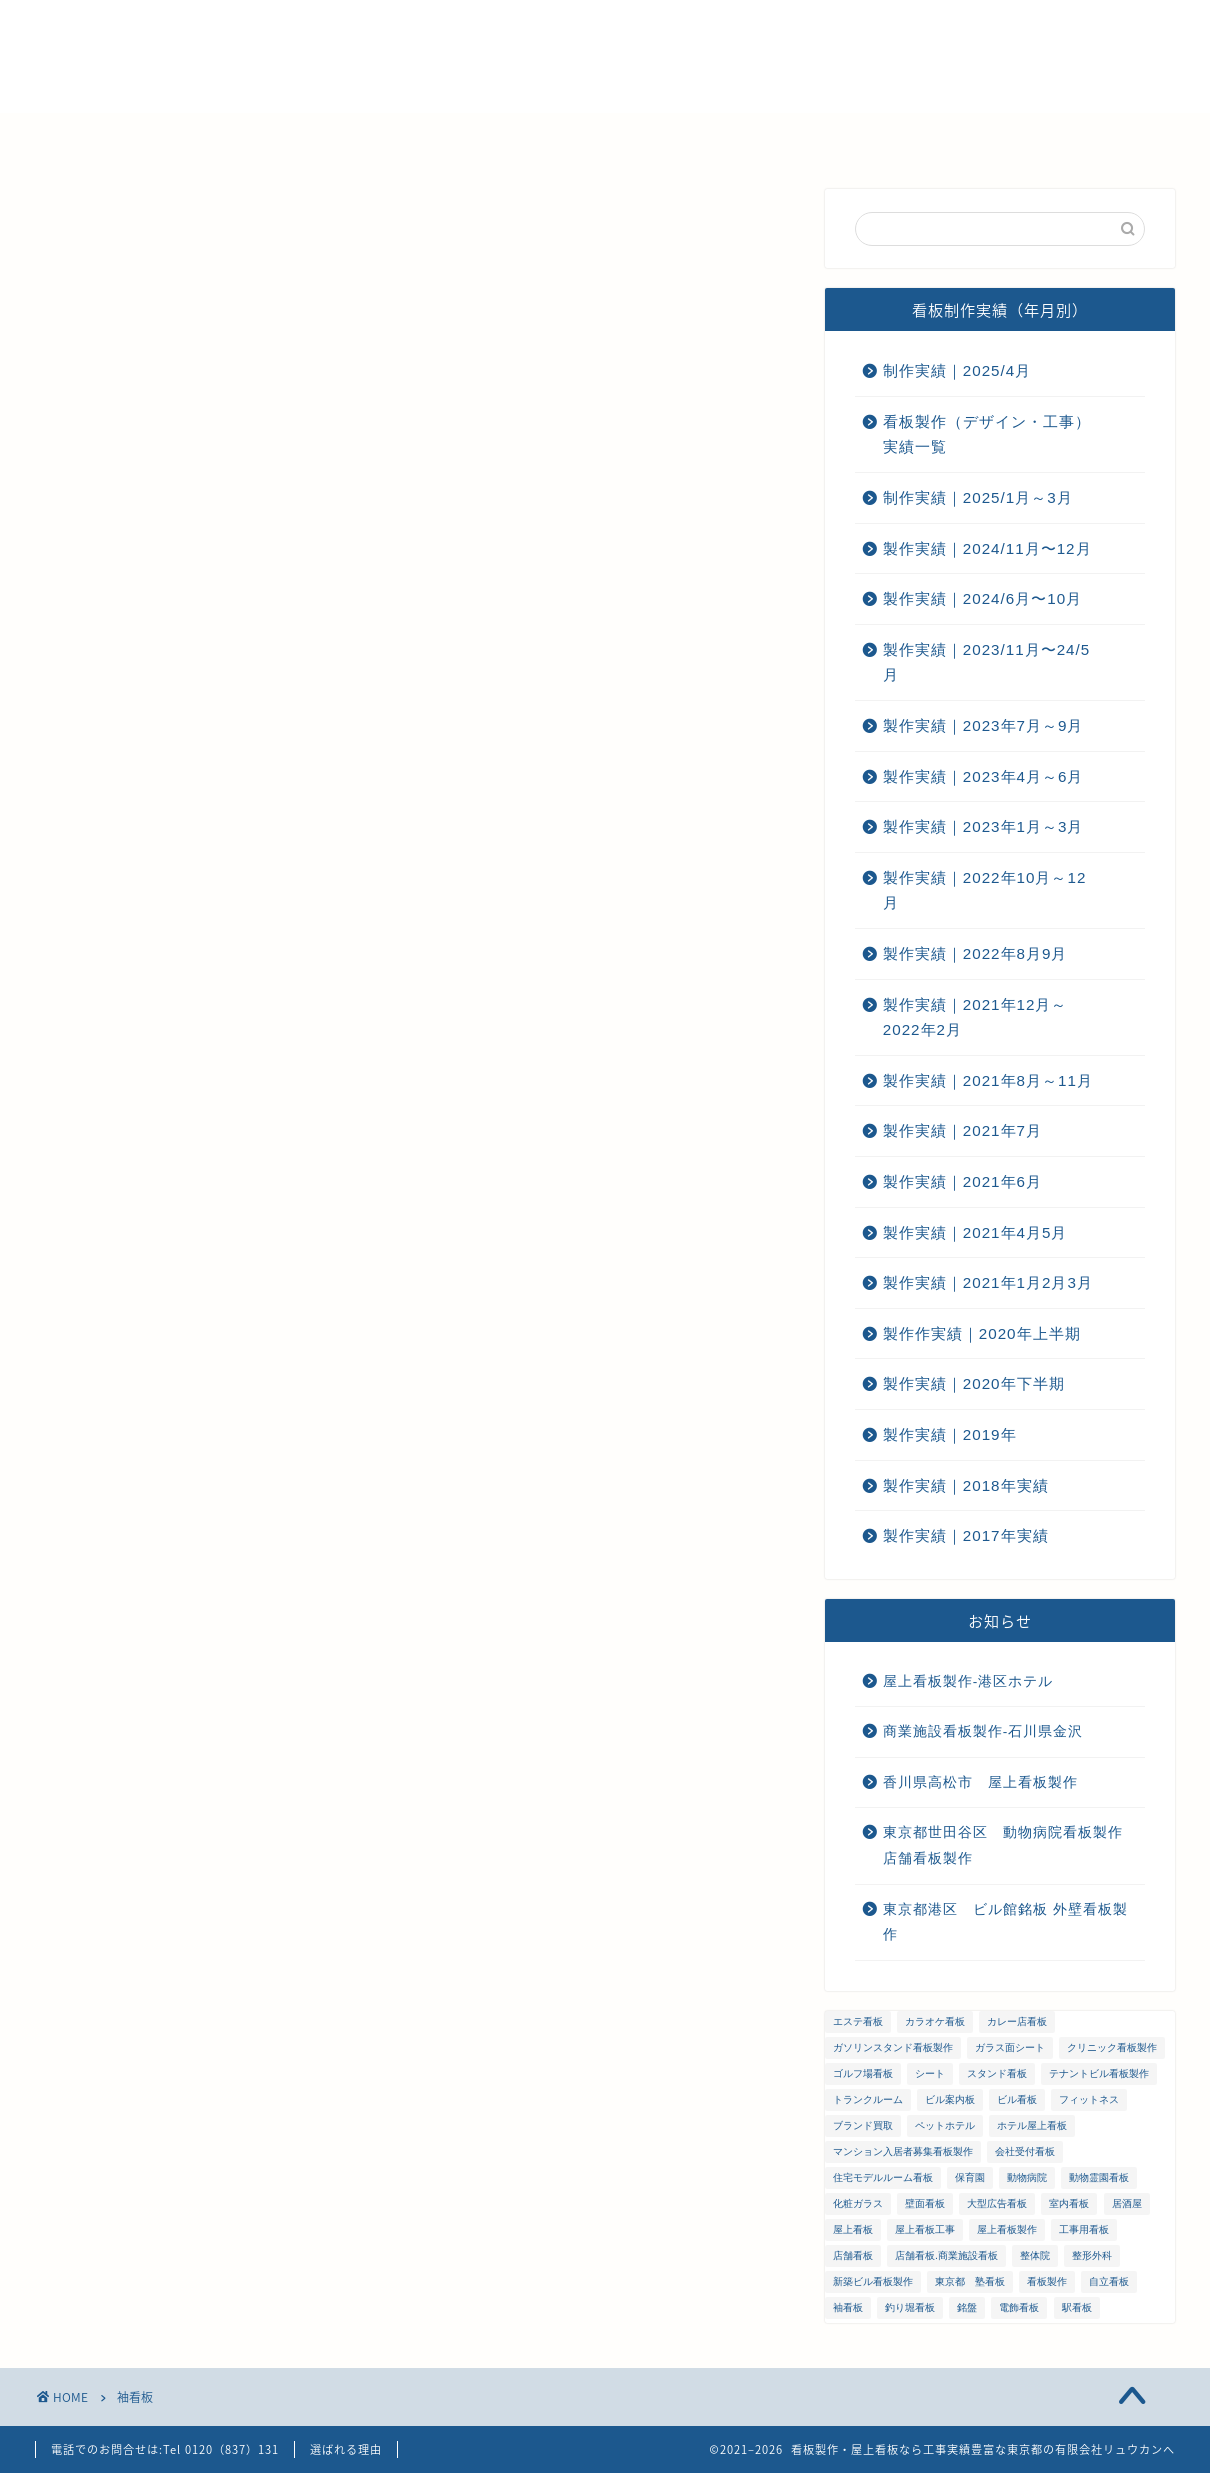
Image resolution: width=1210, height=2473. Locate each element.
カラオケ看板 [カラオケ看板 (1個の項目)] (935, 2021)
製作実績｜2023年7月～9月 (983, 725)
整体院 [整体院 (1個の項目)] (1035, 2255)
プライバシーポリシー (1003, 137)
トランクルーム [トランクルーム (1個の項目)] (868, 2099)
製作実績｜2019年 (950, 1434)
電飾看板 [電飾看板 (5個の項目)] (1019, 2307)
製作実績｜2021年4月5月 (975, 1232)
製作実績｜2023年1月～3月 (983, 826)
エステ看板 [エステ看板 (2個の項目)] (858, 2021)
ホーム (155, 137)
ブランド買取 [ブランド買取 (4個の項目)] (863, 2125)
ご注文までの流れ (678, 137)
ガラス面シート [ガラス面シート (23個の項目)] (1010, 2047)
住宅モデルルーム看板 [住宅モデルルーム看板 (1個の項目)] (883, 2177)
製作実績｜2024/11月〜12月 (987, 548)
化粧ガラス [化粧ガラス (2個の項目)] (858, 2203)
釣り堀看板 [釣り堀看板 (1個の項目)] (910, 2307)
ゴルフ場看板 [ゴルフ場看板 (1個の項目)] (863, 2073)
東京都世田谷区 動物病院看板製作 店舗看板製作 (1010, 1845)
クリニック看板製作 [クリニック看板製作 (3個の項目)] (1112, 2047)
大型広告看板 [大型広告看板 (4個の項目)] (997, 2203)
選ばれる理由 (273, 137)
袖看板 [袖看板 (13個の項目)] (848, 2307)
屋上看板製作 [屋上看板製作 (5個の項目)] (1007, 2229)
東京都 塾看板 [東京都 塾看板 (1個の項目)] (970, 2281)
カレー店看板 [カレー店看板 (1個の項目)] (1017, 2021)
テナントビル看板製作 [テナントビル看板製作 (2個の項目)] (1099, 2073)
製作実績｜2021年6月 (962, 1181)
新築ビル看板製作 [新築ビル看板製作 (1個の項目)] (873, 2281)
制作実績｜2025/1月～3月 (978, 497)
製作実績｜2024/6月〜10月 (982, 598)
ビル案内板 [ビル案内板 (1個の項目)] (950, 2099)
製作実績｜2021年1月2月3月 (988, 1282)
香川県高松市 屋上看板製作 (980, 1782)
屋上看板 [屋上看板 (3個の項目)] (853, 2229)
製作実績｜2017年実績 (966, 1535)
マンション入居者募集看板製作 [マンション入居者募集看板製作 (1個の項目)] (903, 2151)
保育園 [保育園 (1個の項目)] (970, 2177)
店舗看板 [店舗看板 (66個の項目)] (853, 2255)
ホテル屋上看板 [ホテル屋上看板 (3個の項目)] (1032, 2125)
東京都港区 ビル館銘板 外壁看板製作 (1005, 1922)
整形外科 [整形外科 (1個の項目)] (1092, 2255)
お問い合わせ (833, 137)
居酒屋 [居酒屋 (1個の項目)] (1127, 2203)
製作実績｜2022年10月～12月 (985, 890)
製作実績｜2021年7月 (962, 1130)
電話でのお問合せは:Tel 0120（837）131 (165, 2449)
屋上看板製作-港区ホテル (968, 1681)
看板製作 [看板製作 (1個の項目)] (1047, 2281)
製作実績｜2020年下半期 (974, 1383)
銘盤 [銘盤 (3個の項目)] (967, 2307)
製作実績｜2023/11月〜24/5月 (986, 662)
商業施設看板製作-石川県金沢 (983, 1731)
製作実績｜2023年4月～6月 (983, 776)
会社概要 (398, 137)
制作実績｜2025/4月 (957, 370)
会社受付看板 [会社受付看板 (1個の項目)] (1025, 2151)
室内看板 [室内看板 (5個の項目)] (1069, 2203)
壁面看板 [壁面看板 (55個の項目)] (925, 2203)
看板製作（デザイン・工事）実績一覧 (987, 434)
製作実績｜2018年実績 (966, 1485)
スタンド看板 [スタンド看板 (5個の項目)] (997, 2073)
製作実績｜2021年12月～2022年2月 (975, 1017)
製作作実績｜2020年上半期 (982, 1333)
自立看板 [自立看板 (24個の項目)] (1109, 2281)
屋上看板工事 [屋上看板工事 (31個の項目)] (925, 2229)
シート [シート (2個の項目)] (930, 2073)
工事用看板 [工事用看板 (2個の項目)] (1084, 2229)
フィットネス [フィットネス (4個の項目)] (1089, 2099)
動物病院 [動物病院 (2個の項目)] (1027, 2177)
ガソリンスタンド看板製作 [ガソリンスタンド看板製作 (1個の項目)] (893, 2047)
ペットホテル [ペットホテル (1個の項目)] (945, 2125)
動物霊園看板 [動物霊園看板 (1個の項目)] (1099, 2177)
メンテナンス (523, 137)
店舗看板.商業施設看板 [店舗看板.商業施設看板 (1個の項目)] (946, 2255)
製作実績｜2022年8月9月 (975, 953)
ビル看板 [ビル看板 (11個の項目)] (1017, 2099)
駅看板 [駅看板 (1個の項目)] (1077, 2307)
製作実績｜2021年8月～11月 (988, 1080)
